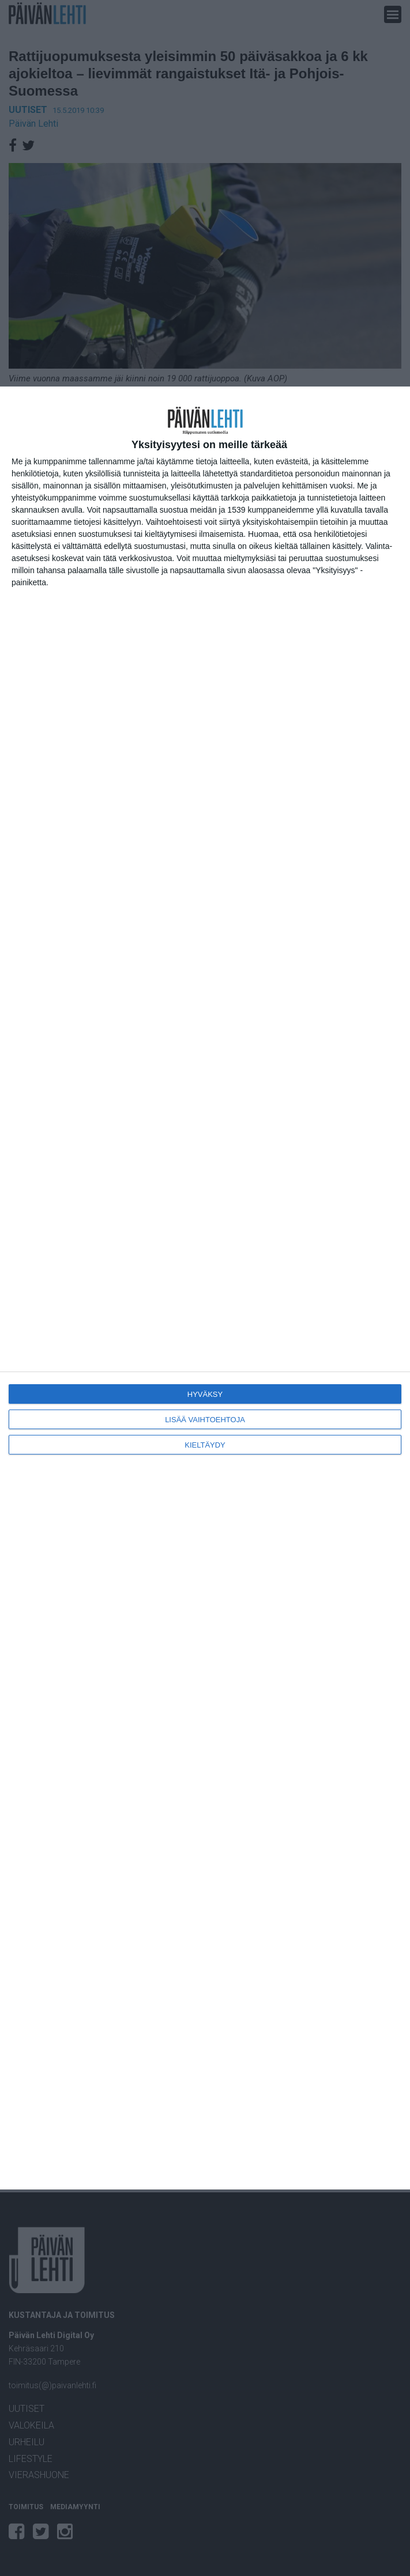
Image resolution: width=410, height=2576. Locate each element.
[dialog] (205, 1288)
